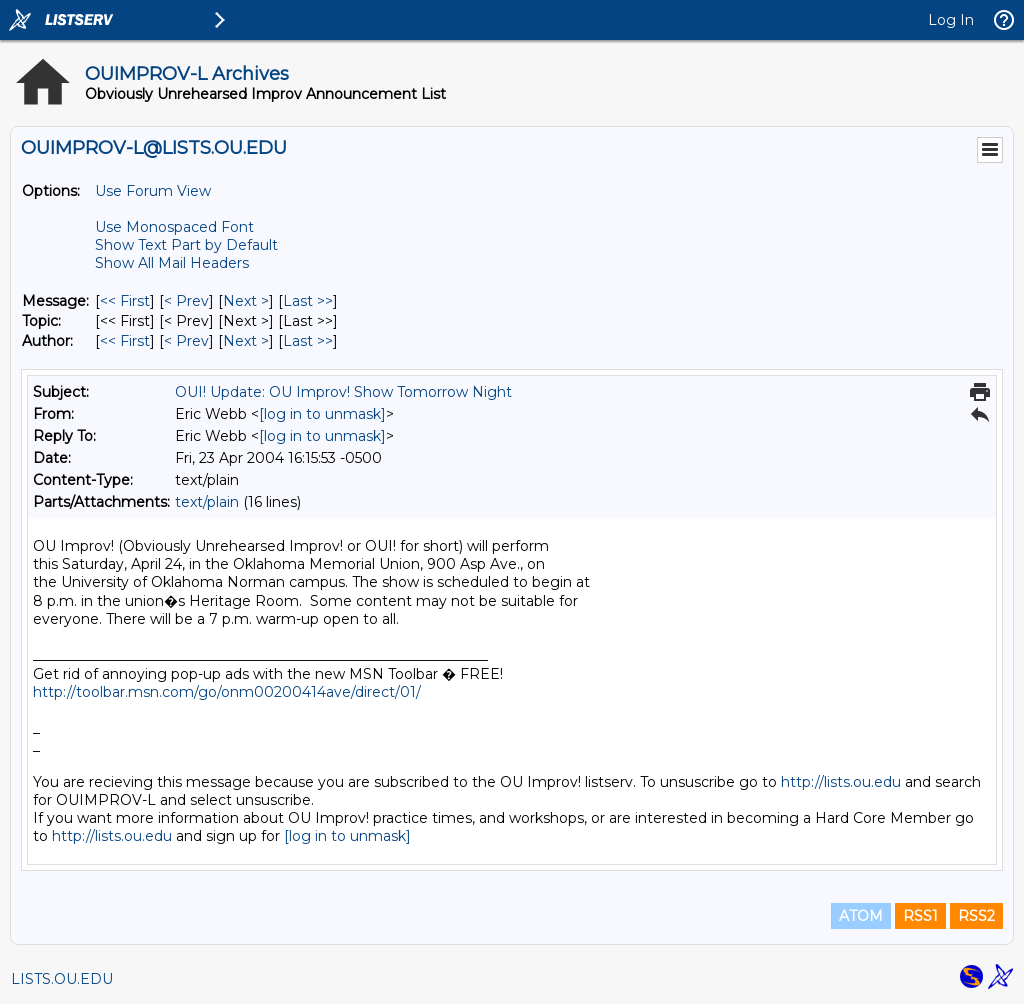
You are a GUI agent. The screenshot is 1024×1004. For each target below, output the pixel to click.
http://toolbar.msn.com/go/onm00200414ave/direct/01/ (227, 692)
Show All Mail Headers (172, 263)
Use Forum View (153, 191)
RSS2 (976, 916)
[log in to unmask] (322, 414)
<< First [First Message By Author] (125, 341)
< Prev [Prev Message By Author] (186, 341)
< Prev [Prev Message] (186, 301)
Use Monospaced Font (174, 227)
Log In (951, 20)
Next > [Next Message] (246, 301)
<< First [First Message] (125, 301)
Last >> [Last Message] (308, 301)
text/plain (207, 502)
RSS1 (920, 916)
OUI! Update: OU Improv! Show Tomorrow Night (343, 392)
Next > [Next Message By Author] (246, 341)
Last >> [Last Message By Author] (308, 341)
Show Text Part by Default (186, 245)
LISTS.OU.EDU (62, 979)
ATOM (861, 916)
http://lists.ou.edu (841, 782)
